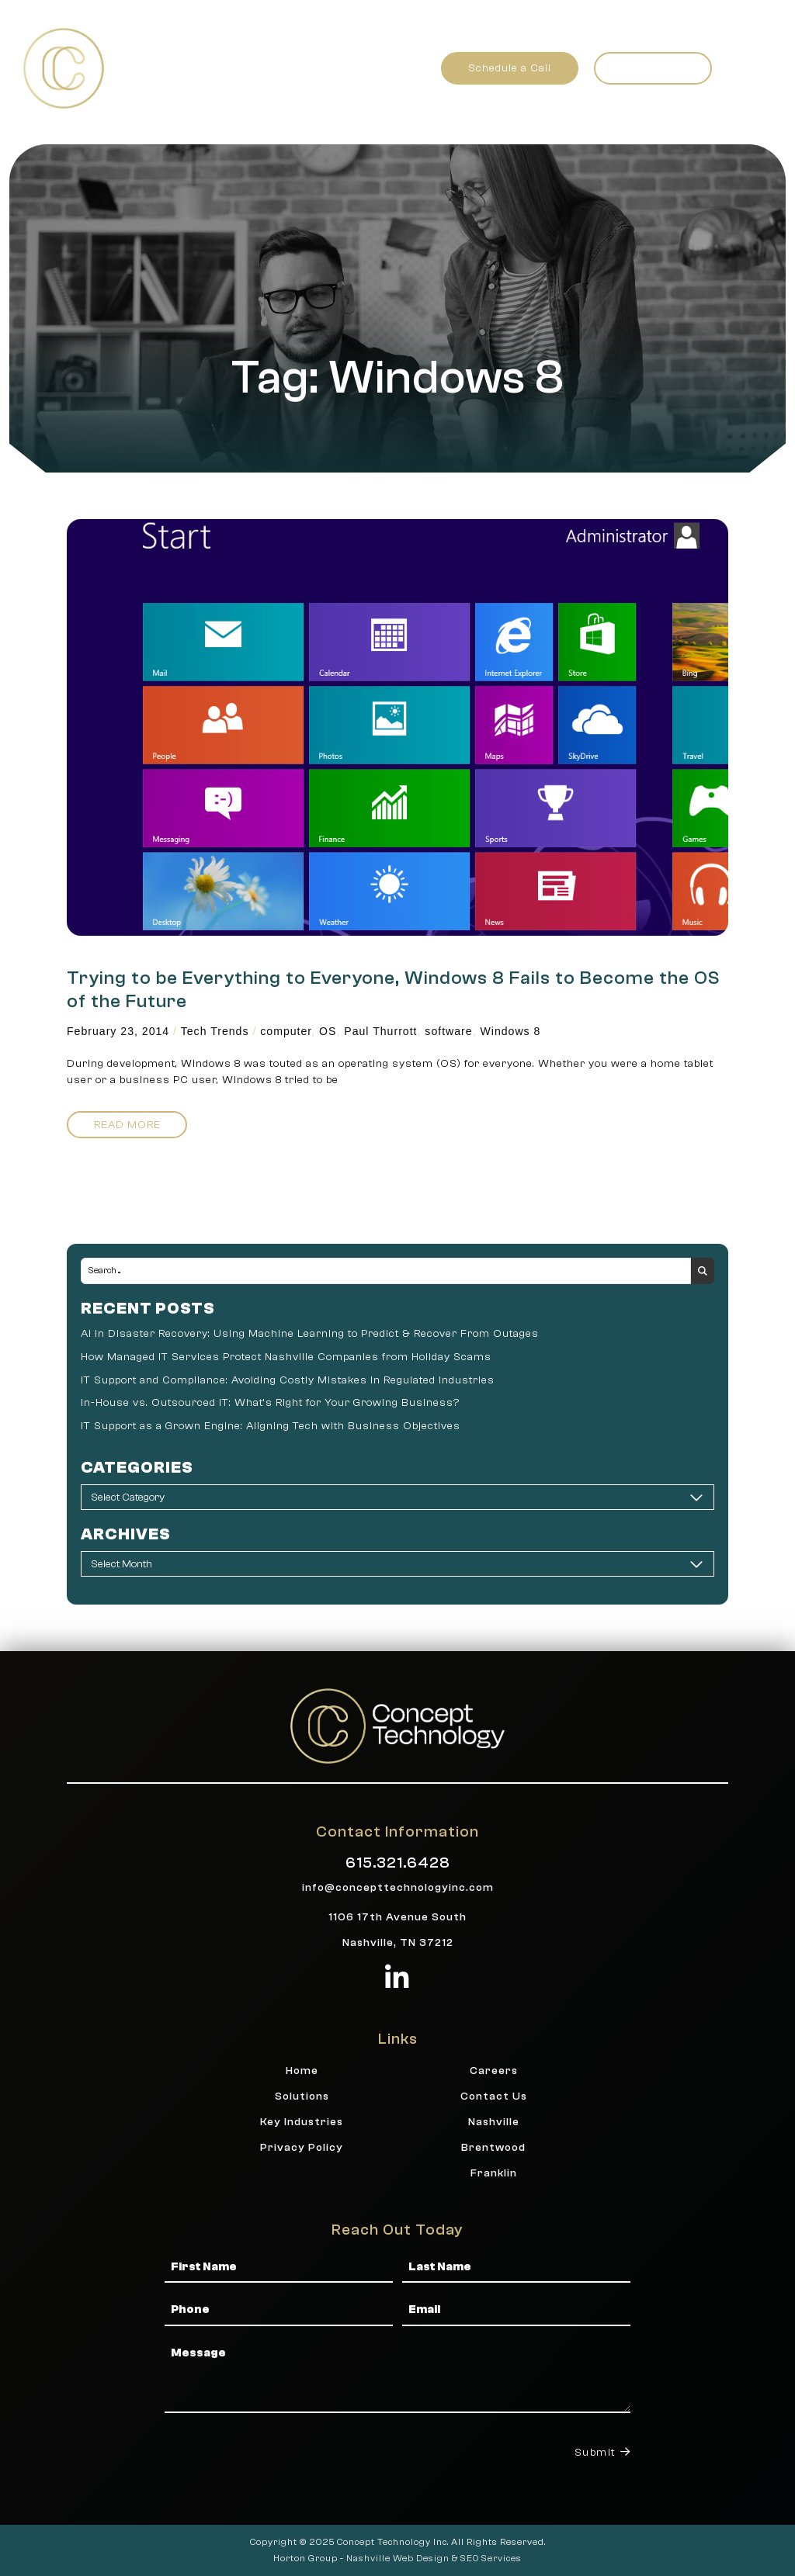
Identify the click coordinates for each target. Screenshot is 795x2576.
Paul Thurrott (380, 1031)
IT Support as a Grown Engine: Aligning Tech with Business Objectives (270, 1425)
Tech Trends (215, 1031)
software (448, 1031)
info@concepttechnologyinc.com (398, 1887)
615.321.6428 (397, 1862)
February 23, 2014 (118, 1031)
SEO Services (491, 2558)
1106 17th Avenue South (397, 1916)
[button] (747, 68)
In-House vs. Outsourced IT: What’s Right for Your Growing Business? (270, 1402)
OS (327, 1031)
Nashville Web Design (398, 2558)
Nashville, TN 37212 (397, 1942)
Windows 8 (510, 1031)
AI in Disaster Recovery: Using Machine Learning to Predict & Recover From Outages (310, 1333)
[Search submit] (702, 1271)
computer (285, 1031)
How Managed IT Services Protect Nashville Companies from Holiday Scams (286, 1356)
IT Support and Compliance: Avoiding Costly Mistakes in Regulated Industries (288, 1380)
